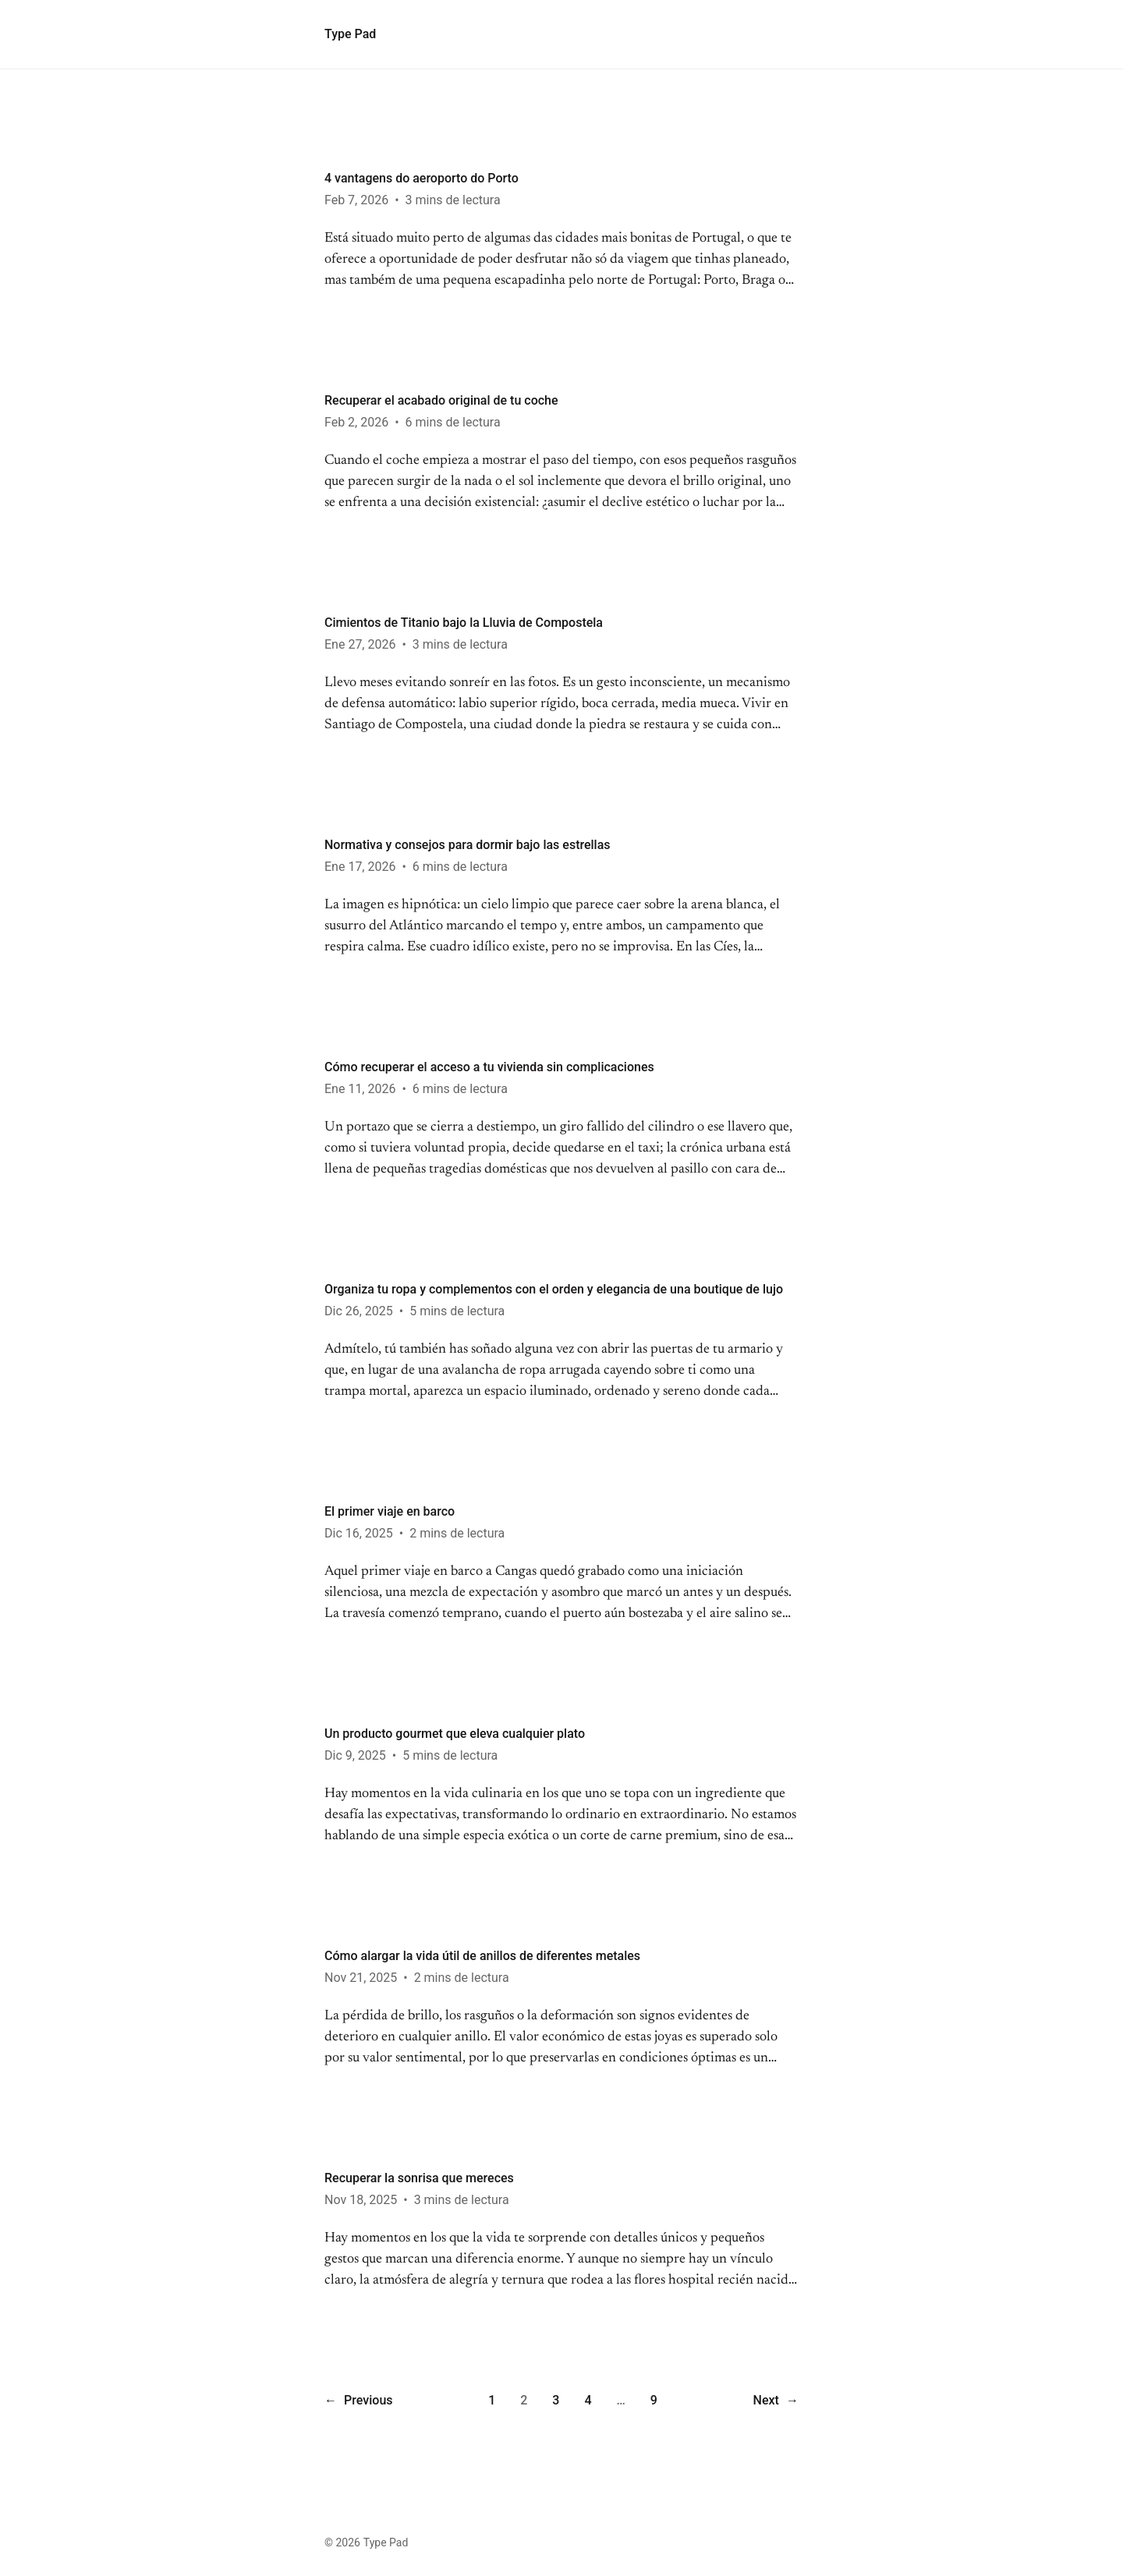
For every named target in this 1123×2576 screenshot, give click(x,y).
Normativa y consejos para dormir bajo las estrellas (467, 844)
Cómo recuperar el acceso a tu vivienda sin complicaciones (489, 1067)
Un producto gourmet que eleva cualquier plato (454, 1733)
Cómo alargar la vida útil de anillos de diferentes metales (482, 1955)
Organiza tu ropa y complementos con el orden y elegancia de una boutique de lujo (553, 1289)
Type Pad (350, 34)
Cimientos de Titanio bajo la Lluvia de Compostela (463, 622)
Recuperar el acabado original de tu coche (441, 400)
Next (776, 2400)
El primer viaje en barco (389, 1511)
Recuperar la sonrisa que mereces (419, 2178)
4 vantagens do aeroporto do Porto (421, 178)
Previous (358, 2400)
